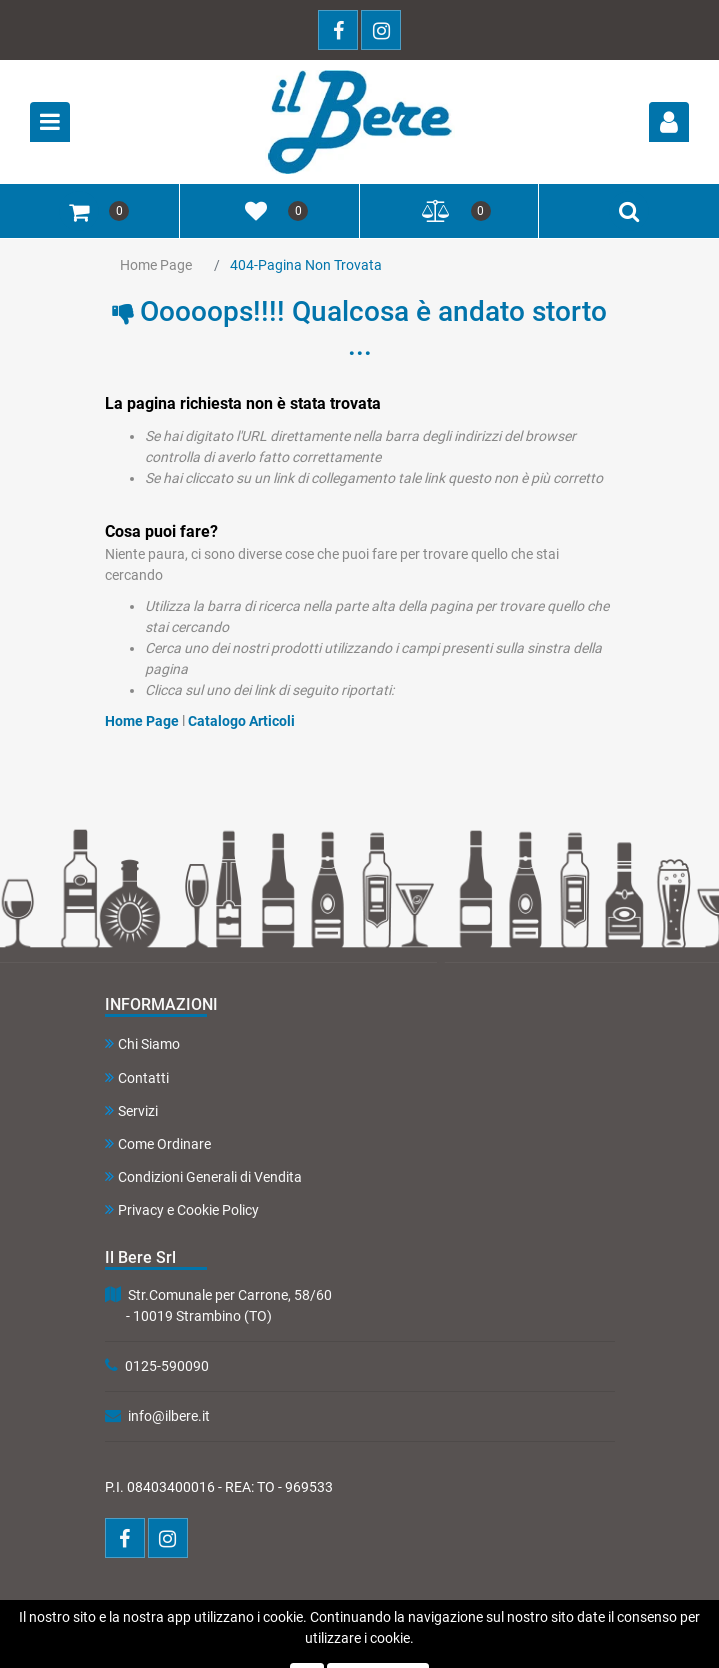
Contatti (137, 1077)
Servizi (131, 1110)
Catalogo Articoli (241, 721)
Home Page (156, 265)
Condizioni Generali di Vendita (203, 1176)
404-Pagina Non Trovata (306, 265)
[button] (669, 122)
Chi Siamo (142, 1043)
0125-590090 (167, 1366)
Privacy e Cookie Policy (182, 1209)
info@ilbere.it (169, 1416)
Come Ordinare (158, 1143)
